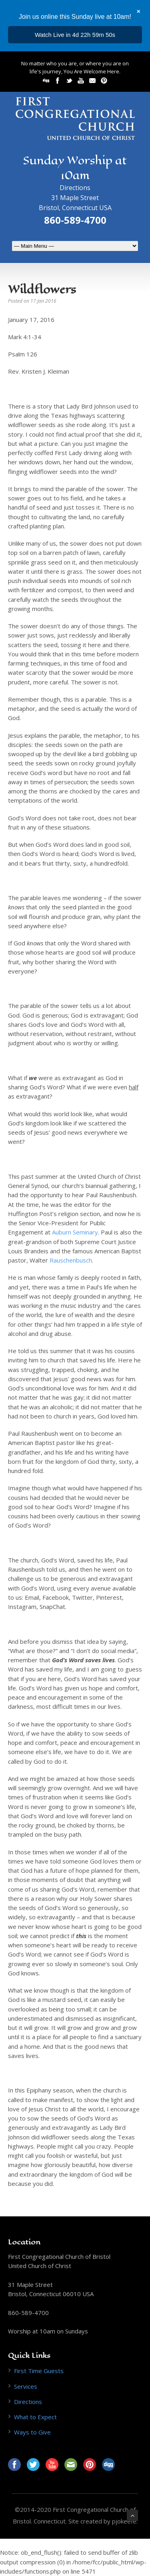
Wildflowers (42, 289)
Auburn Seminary (75, 1232)
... (75, 34)
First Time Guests (39, 2371)
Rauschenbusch (71, 1260)
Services (25, 2386)
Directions (75, 187)
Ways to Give (32, 2432)
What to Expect (35, 2417)
